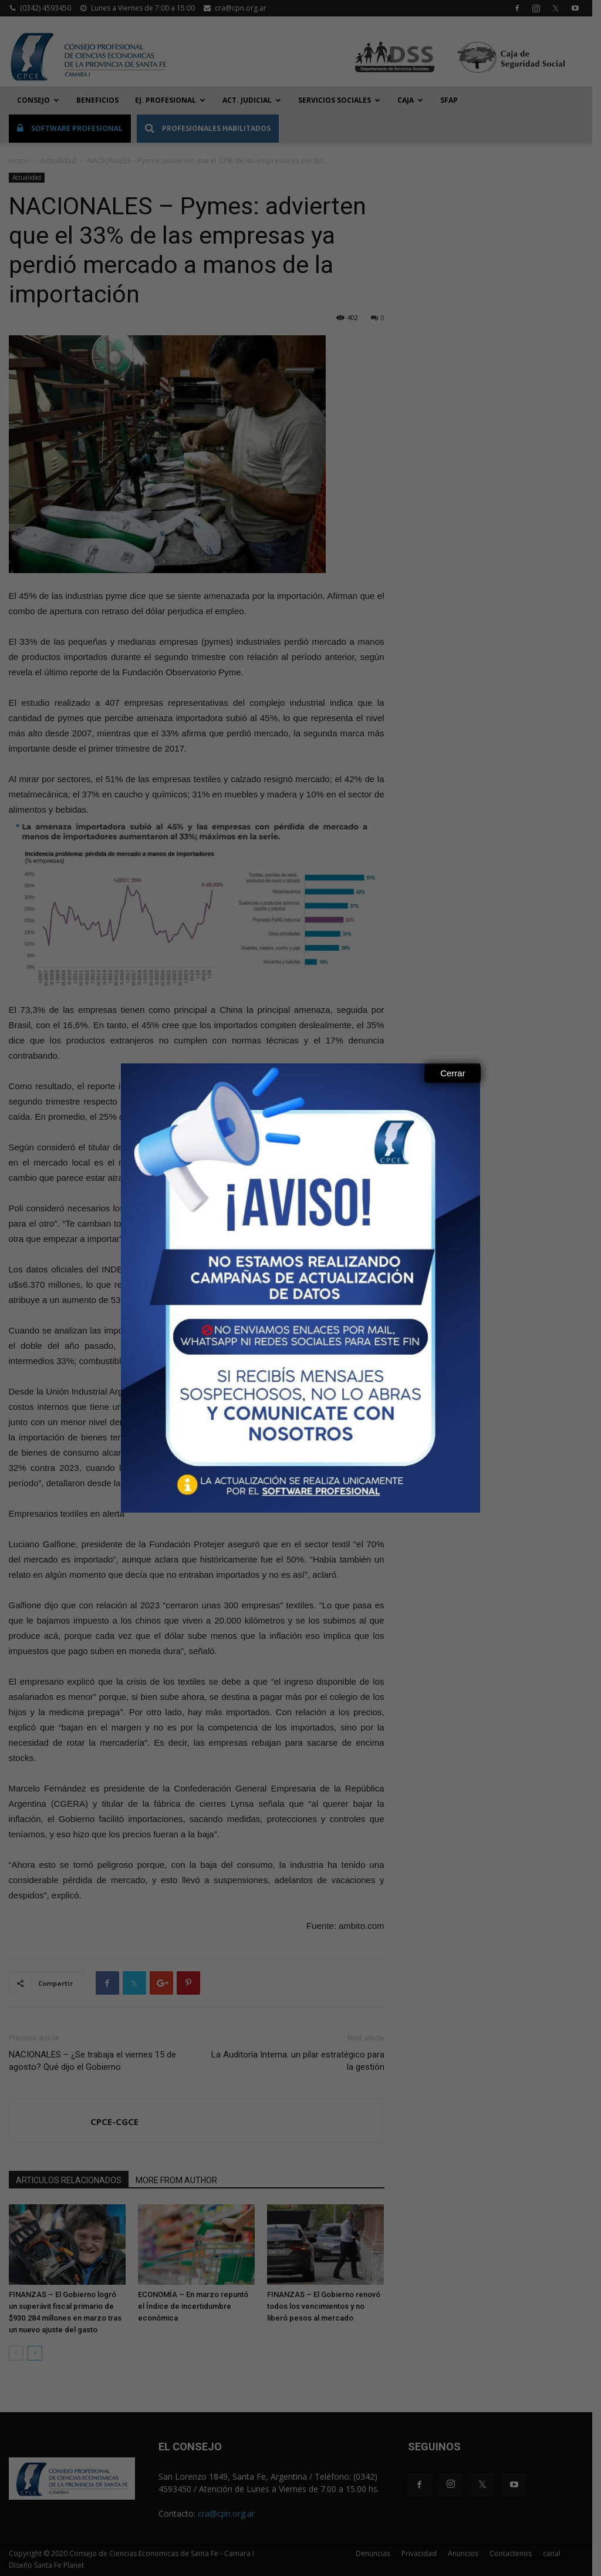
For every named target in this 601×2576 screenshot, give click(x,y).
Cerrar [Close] (452, 1073)
